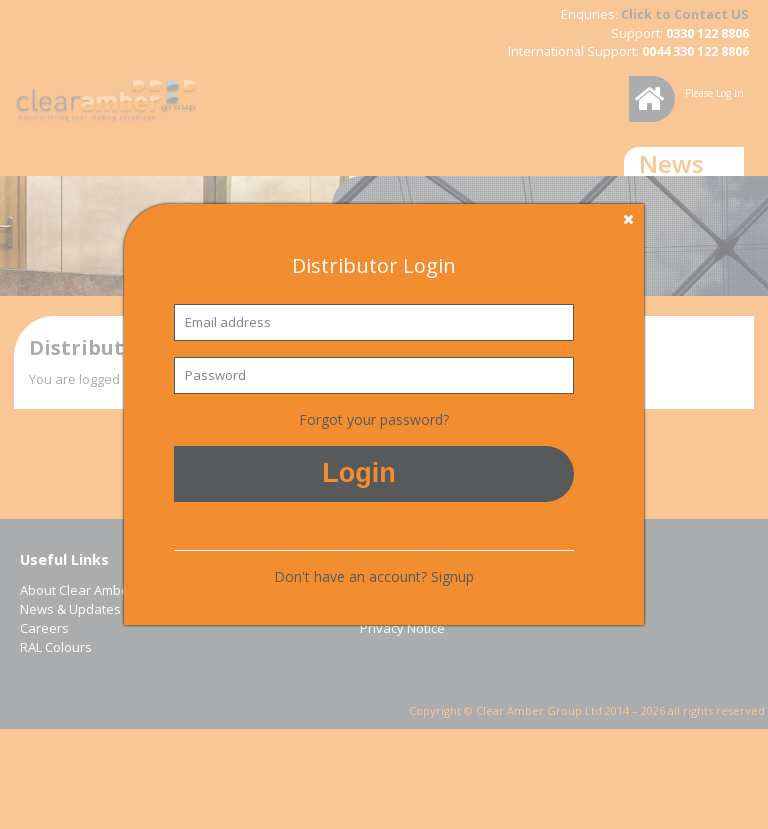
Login (358, 473)
